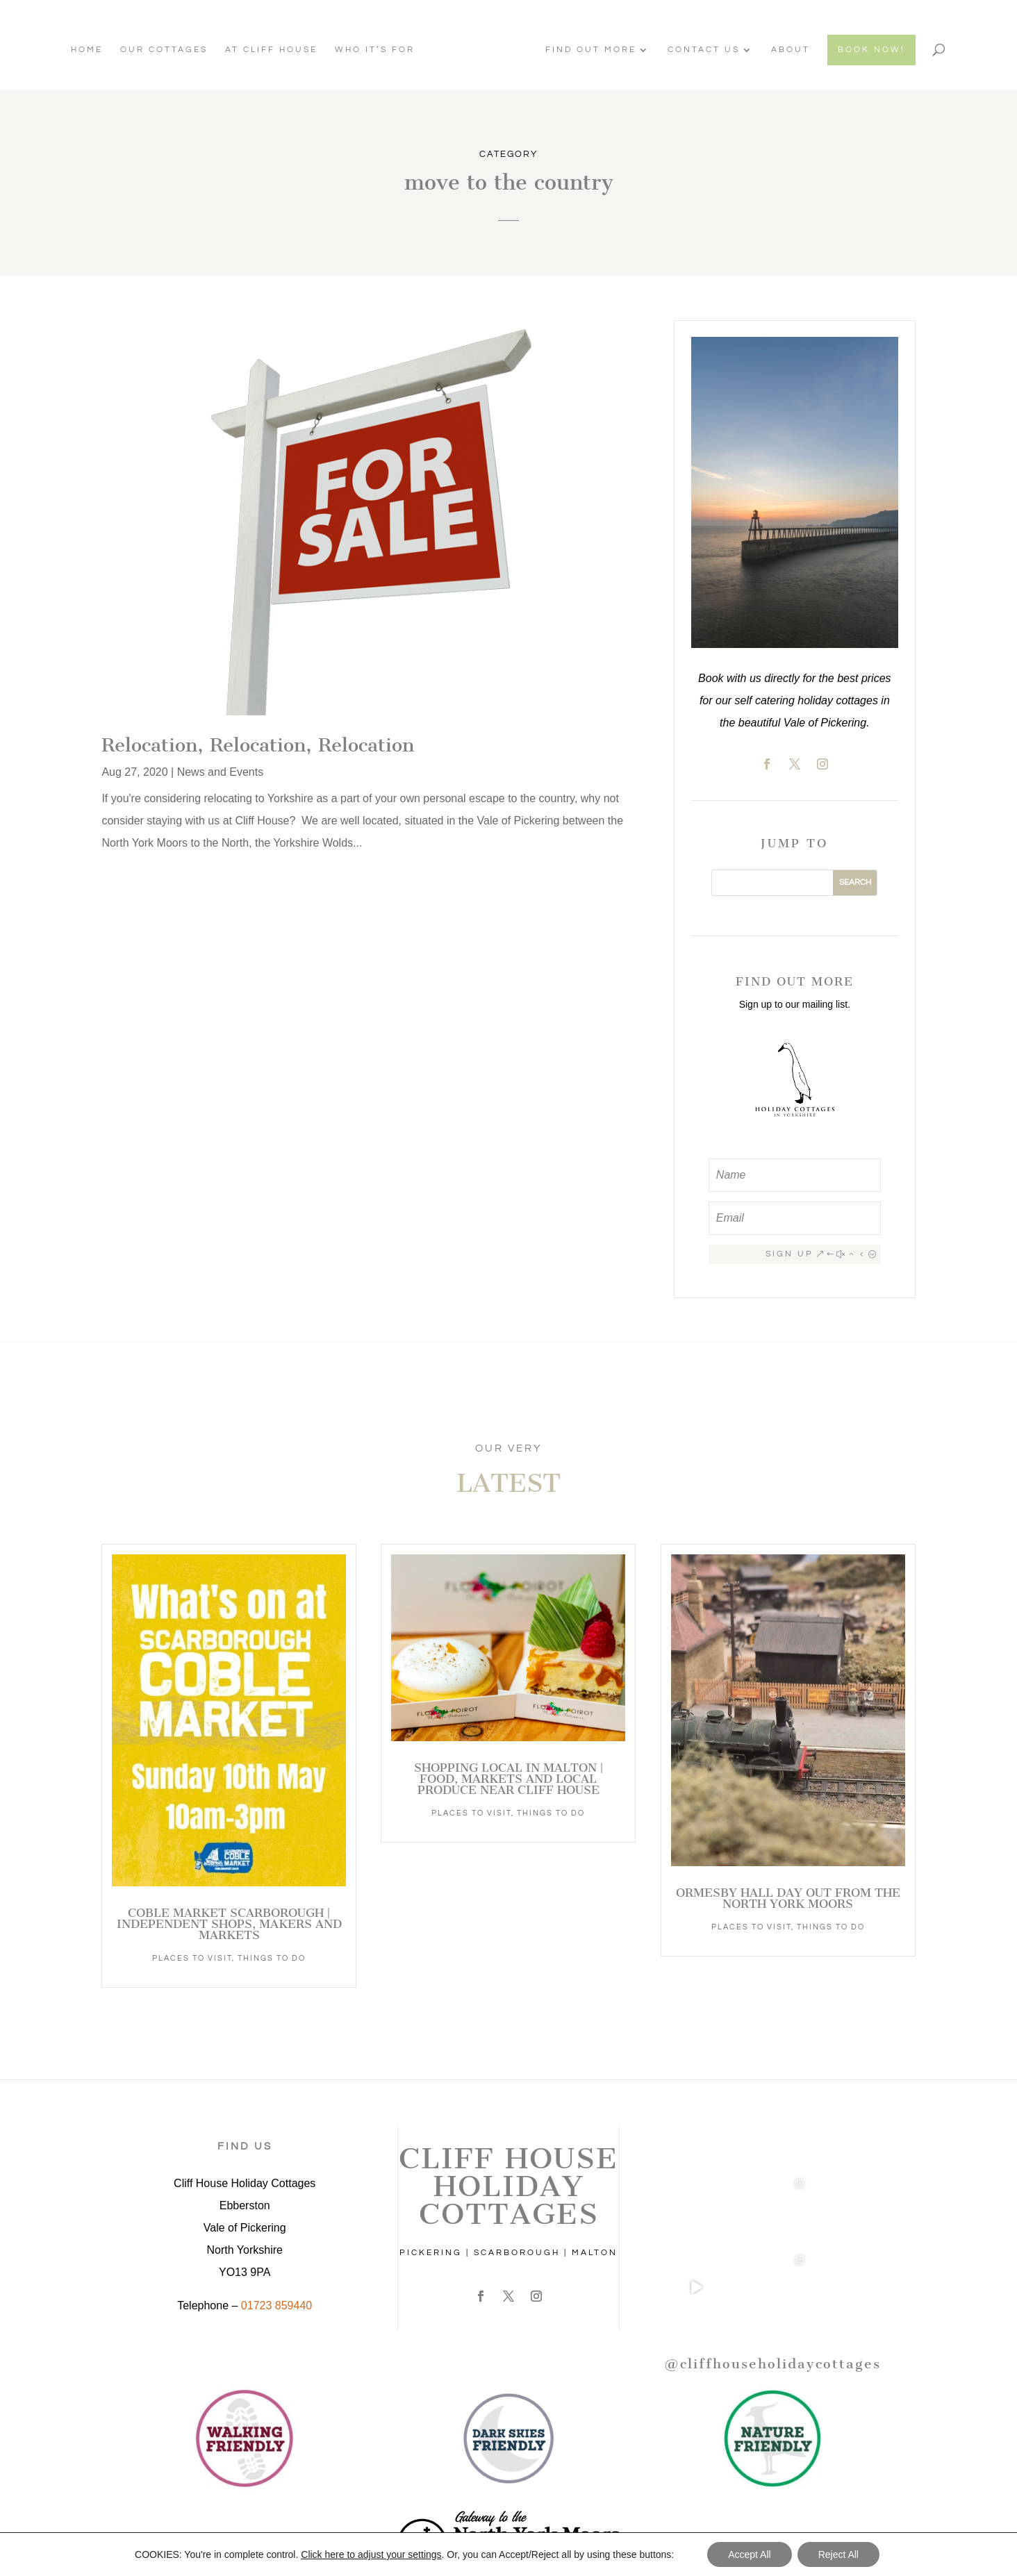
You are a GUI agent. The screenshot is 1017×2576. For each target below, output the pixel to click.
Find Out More (587, 49)
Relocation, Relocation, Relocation (257, 744)
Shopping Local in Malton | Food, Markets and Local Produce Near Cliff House (508, 1779)
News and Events (220, 772)
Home (90, 49)
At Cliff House (275, 49)
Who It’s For (378, 49)
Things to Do (272, 1958)
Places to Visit (192, 1958)
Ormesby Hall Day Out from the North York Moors (788, 1898)
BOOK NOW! (868, 49)
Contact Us (700, 49)
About (787, 49)
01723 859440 (276, 2305)
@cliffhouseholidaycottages (772, 2364)
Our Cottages (167, 49)
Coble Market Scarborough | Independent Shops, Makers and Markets (229, 1924)
